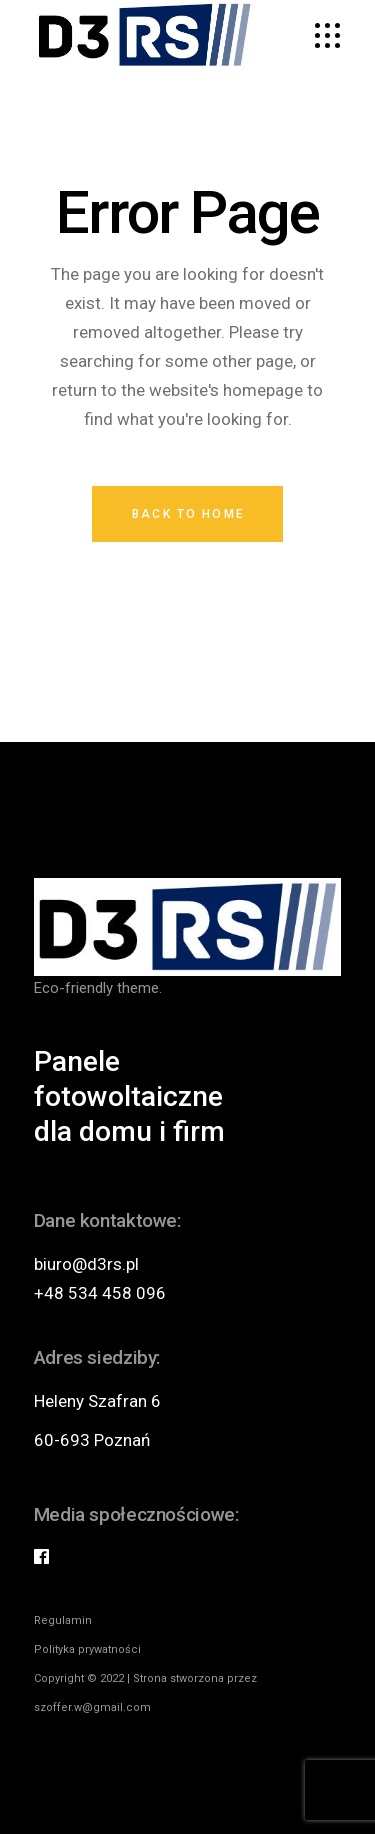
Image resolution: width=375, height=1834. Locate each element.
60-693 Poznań (92, 1440)
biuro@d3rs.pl (86, 1264)
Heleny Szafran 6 (97, 1401)
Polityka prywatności (87, 1649)
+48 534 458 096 (100, 1293)
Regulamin (63, 1620)
